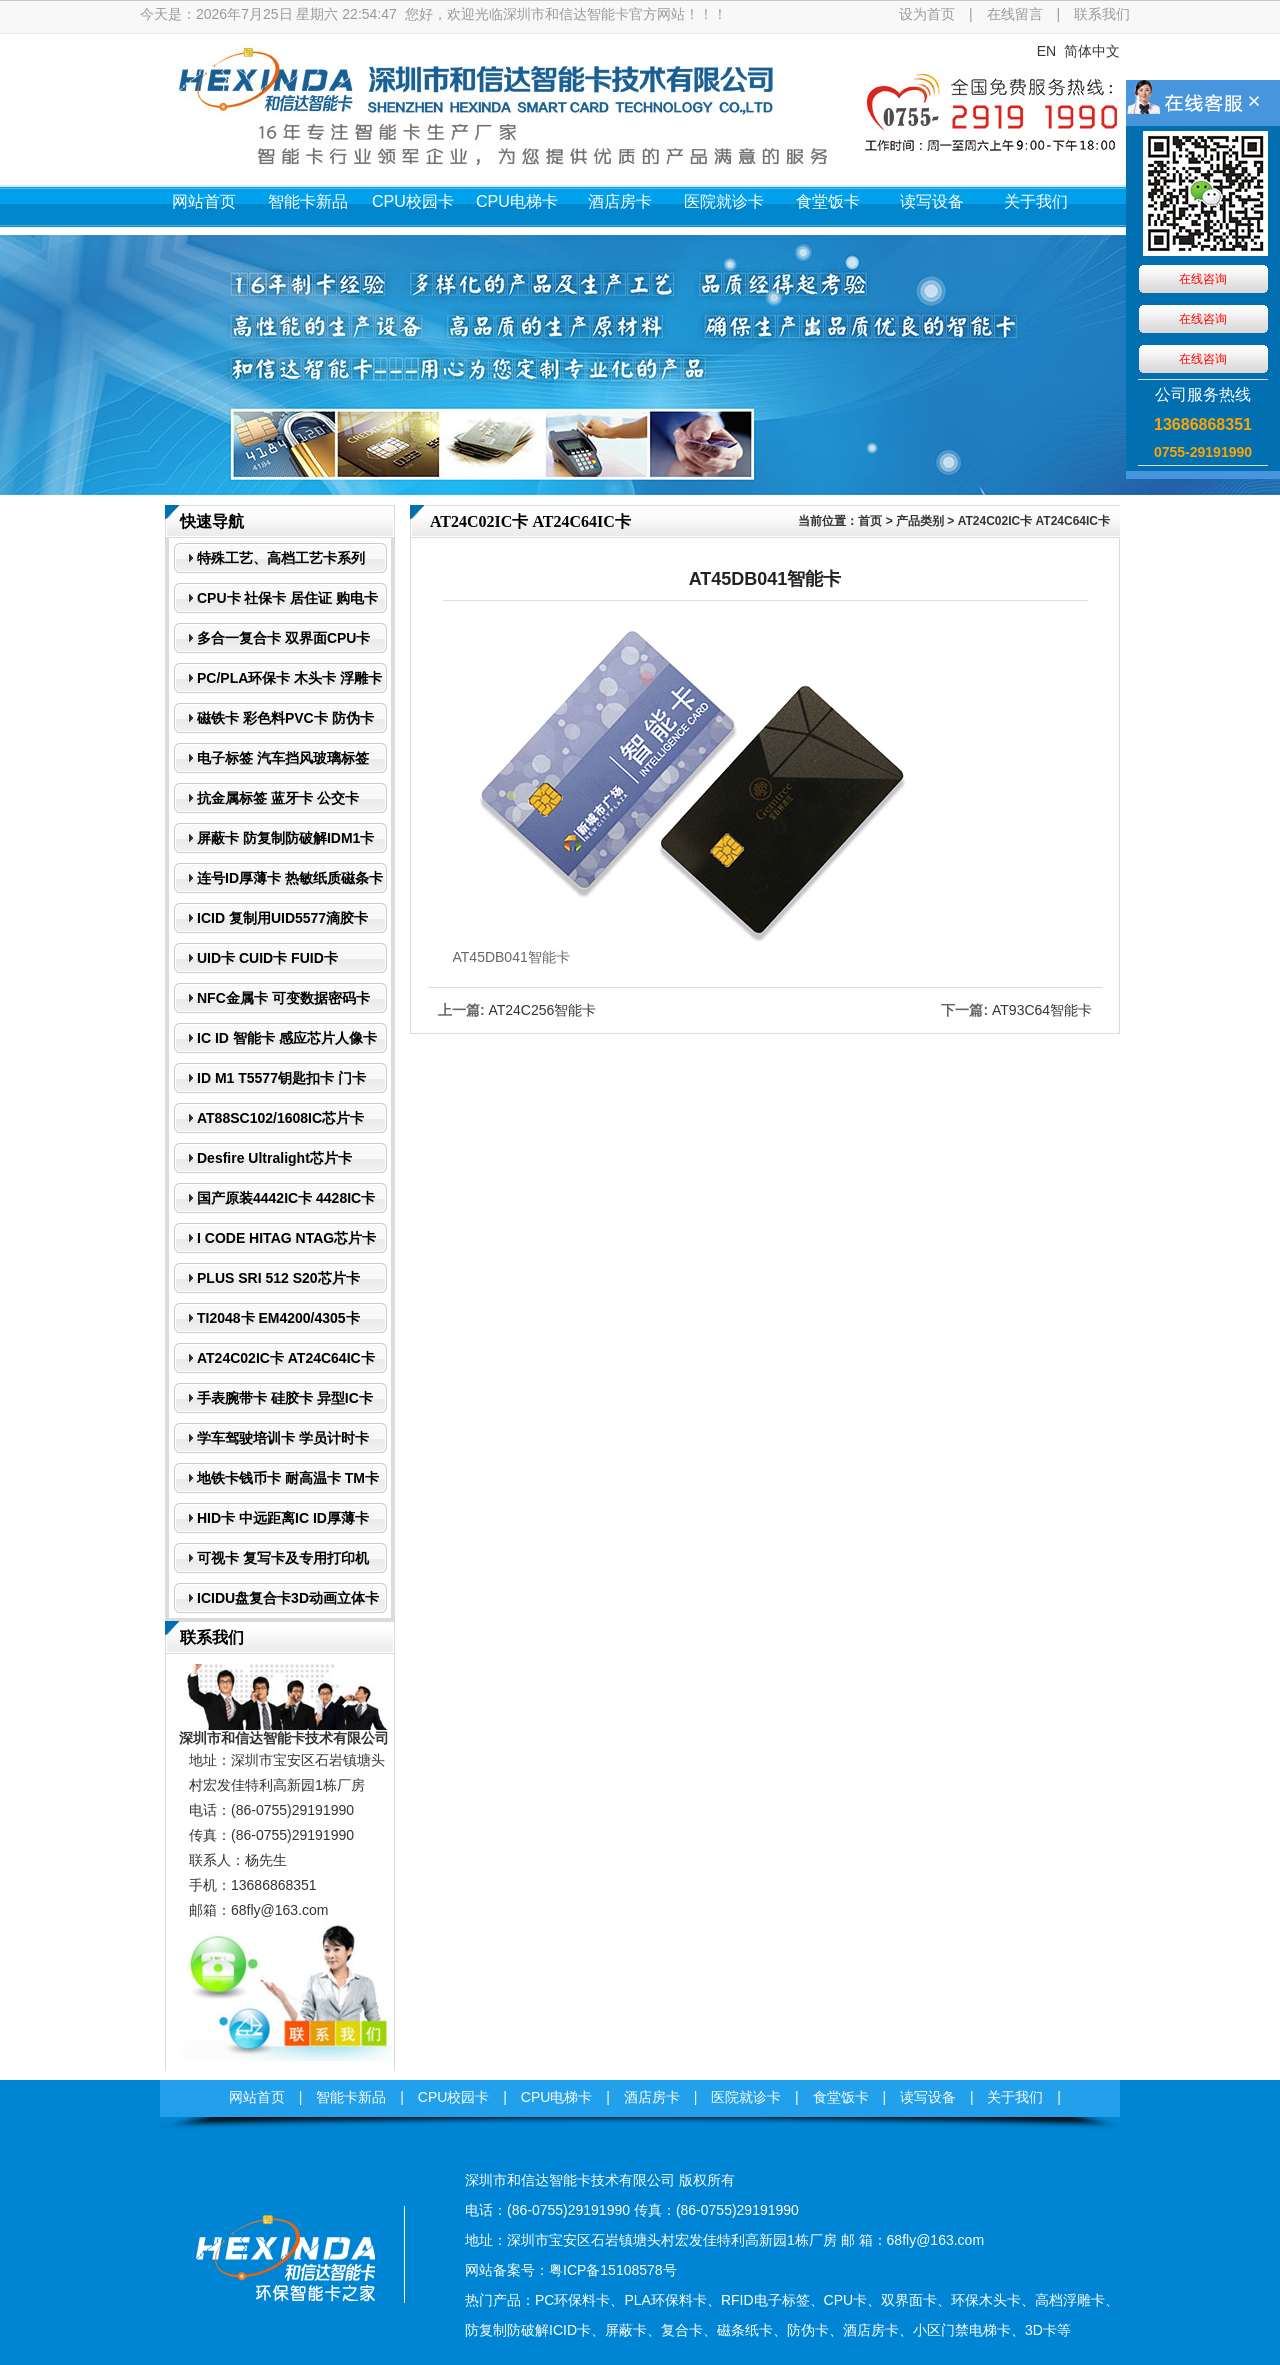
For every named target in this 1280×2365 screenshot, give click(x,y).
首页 (870, 521)
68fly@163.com (279, 1910)
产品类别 (920, 521)
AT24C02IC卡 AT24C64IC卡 (1034, 521)
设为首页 (927, 14)
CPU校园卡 (413, 201)
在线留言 (1015, 14)
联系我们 (1102, 14)
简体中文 (1092, 51)
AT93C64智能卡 (1042, 1010)
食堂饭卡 (828, 201)
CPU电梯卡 (517, 201)
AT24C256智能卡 (542, 1010)
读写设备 (932, 201)
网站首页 (204, 201)
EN (1046, 51)
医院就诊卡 (724, 201)
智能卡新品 (308, 201)
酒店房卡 (620, 201)
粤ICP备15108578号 (613, 2270)
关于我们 (1036, 201)
